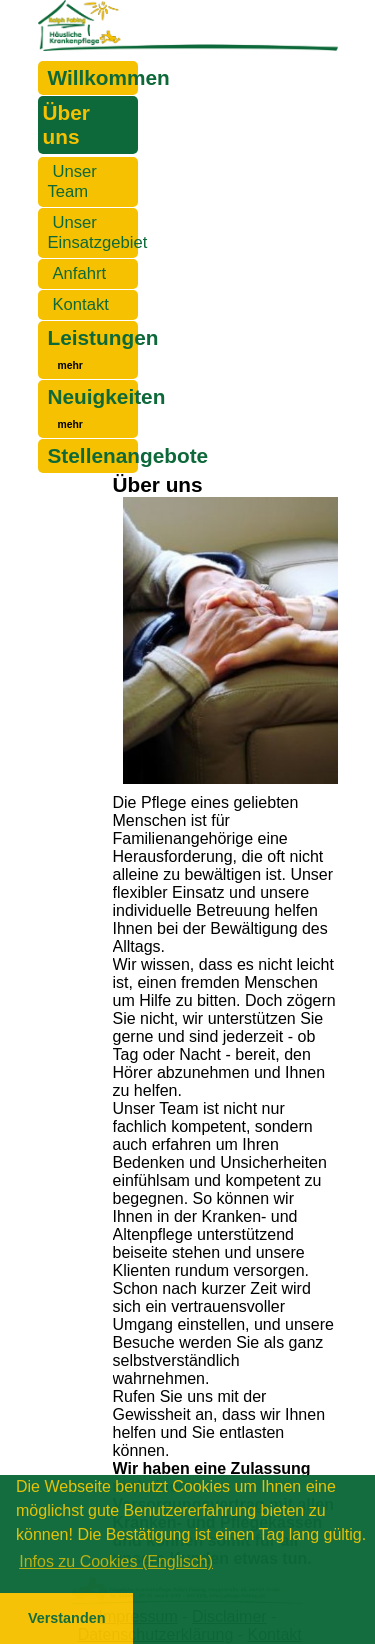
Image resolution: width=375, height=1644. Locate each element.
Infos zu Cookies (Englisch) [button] (116, 1561)
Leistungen (103, 337)
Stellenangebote (128, 455)
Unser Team (72, 181)
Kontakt (81, 304)
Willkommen (109, 77)
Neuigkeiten (107, 396)
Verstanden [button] (67, 1618)
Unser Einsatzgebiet (98, 232)
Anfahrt (80, 273)
